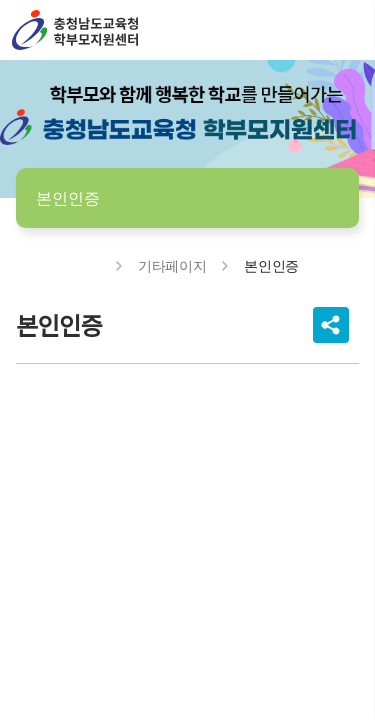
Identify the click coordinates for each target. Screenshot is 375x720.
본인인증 (68, 198)
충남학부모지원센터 (75, 30)
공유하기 (331, 325)
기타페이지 (172, 265)
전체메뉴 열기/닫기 (343, 30)
